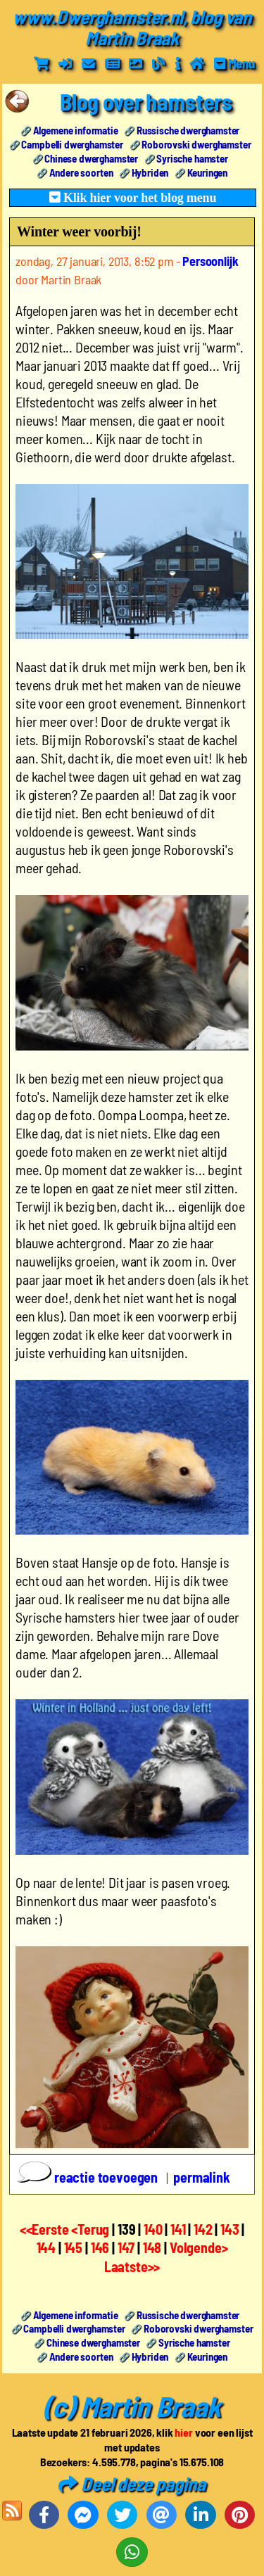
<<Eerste (46, 2229)
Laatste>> (132, 2266)
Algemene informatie (75, 130)
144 (46, 2247)
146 (100, 2247)
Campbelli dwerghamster (71, 144)
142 (203, 2229)
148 (152, 2247)
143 (229, 2229)
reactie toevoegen (89, 2177)
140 (153, 2229)
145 (73, 2247)
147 (126, 2247)
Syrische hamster (191, 158)
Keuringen (207, 172)
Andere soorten (81, 172)
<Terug (91, 2229)
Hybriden (150, 172)
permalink (201, 2177)
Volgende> (199, 2247)
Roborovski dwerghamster (196, 144)
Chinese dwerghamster (91, 158)
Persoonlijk (210, 261)
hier (183, 2432)
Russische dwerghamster (188, 130)
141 (178, 2229)
